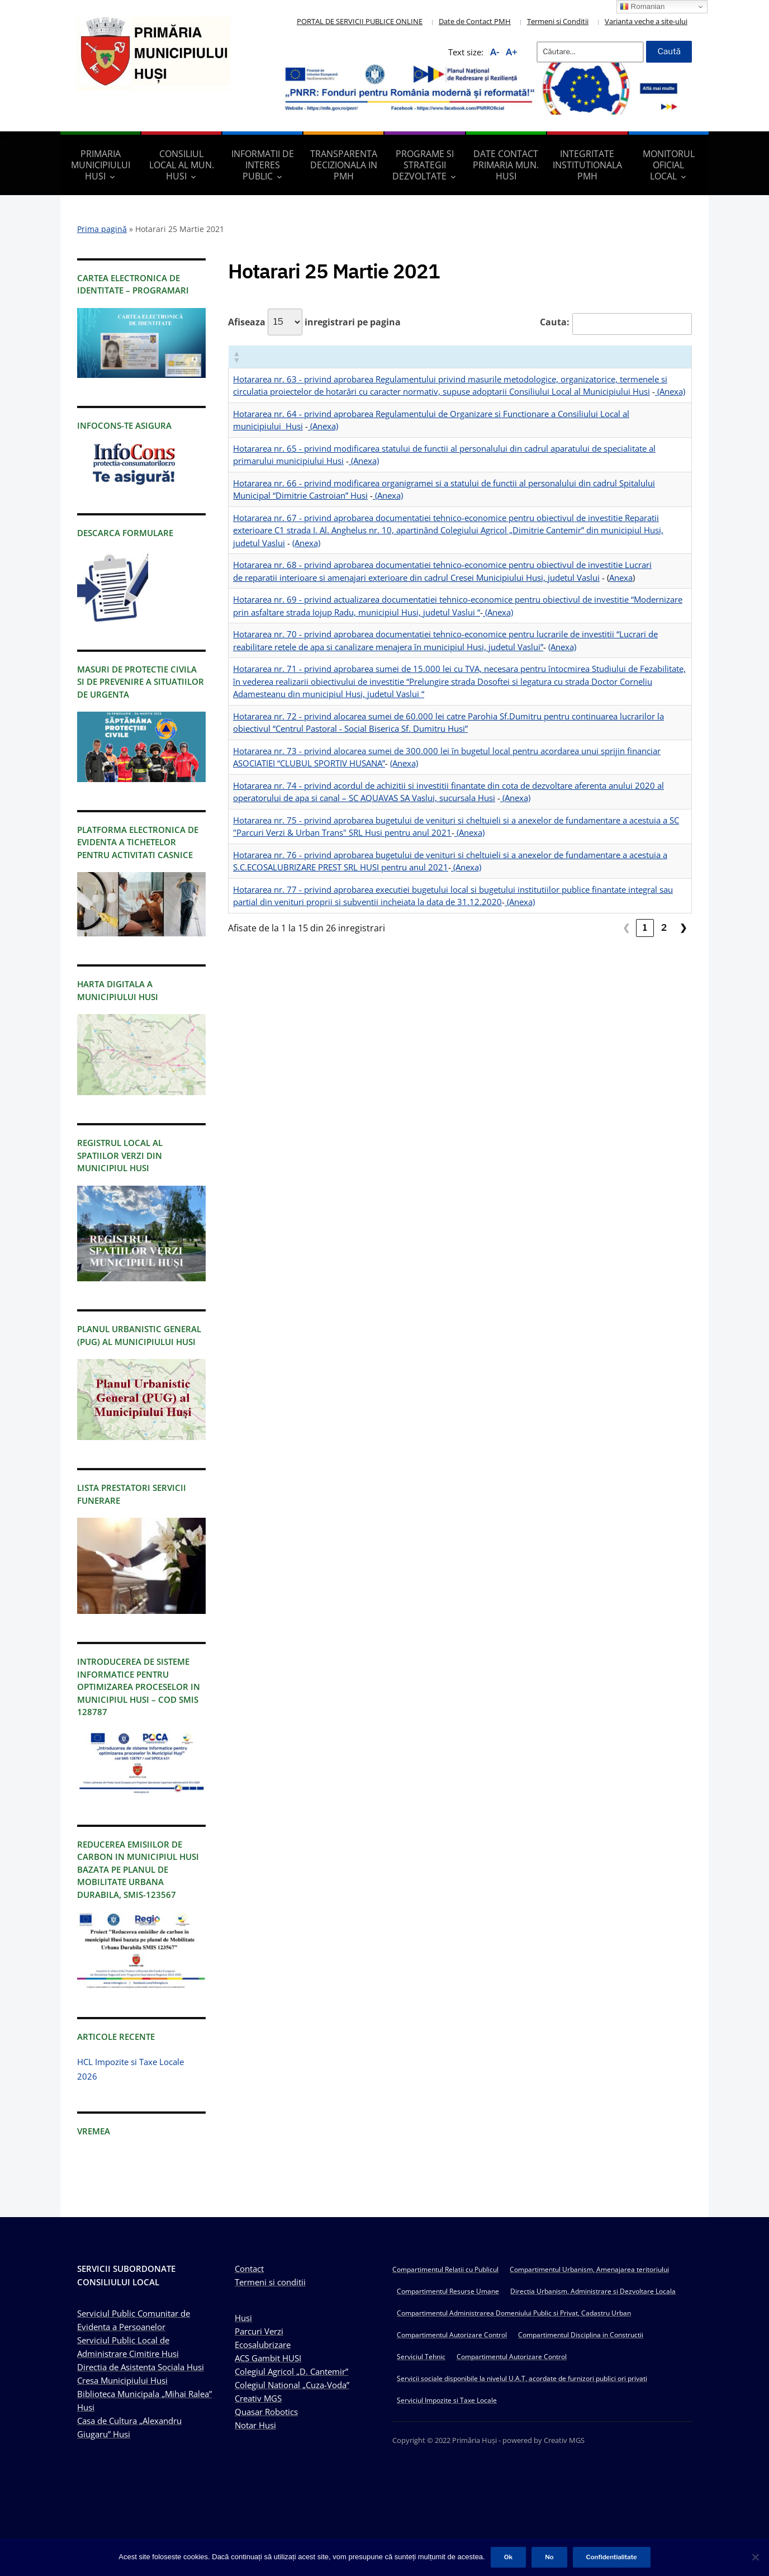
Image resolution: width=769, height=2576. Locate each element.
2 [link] (664, 927)
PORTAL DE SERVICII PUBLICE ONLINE (360, 21)
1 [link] (645, 927)
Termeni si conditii (270, 2282)
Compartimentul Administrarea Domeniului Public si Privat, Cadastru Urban (514, 2313)
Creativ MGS (258, 2398)
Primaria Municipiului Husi (100, 165)
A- (494, 51)
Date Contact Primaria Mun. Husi (506, 165)
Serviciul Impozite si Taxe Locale (447, 2400)
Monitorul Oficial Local (669, 165)
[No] (755, 2557)
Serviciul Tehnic (421, 2356)
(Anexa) (670, 391)
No (549, 2557)
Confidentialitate (611, 2557)
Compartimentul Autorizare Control (452, 2335)
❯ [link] (683, 927)
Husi (243, 2317)
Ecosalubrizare (263, 2344)
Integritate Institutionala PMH (587, 165)
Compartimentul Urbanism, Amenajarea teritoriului (589, 2269)
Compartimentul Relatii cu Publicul (445, 2269)
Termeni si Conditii (557, 21)
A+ (512, 51)
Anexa (621, 577)
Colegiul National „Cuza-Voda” (292, 2384)
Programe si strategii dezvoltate (423, 165)
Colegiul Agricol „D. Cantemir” (291, 2371)
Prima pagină (102, 229)
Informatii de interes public (262, 165)
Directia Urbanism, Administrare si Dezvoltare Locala (593, 2291)
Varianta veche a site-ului (646, 21)
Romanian (642, 6)
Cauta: (554, 322)
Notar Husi (255, 2425)
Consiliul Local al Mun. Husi (181, 165)
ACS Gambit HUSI (268, 2358)
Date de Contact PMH (475, 21)
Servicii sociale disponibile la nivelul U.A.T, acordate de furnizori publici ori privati (522, 2378)
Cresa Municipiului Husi (122, 2380)
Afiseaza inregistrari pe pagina (314, 322)
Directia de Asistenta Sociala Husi (140, 2367)
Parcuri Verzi (259, 2331)
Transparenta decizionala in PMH (343, 165)
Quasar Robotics (266, 2411)
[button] (236, 356)
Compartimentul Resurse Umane (448, 2291)
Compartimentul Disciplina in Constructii (580, 2335)
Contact (249, 2268)
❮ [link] (626, 927)
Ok (508, 2557)
